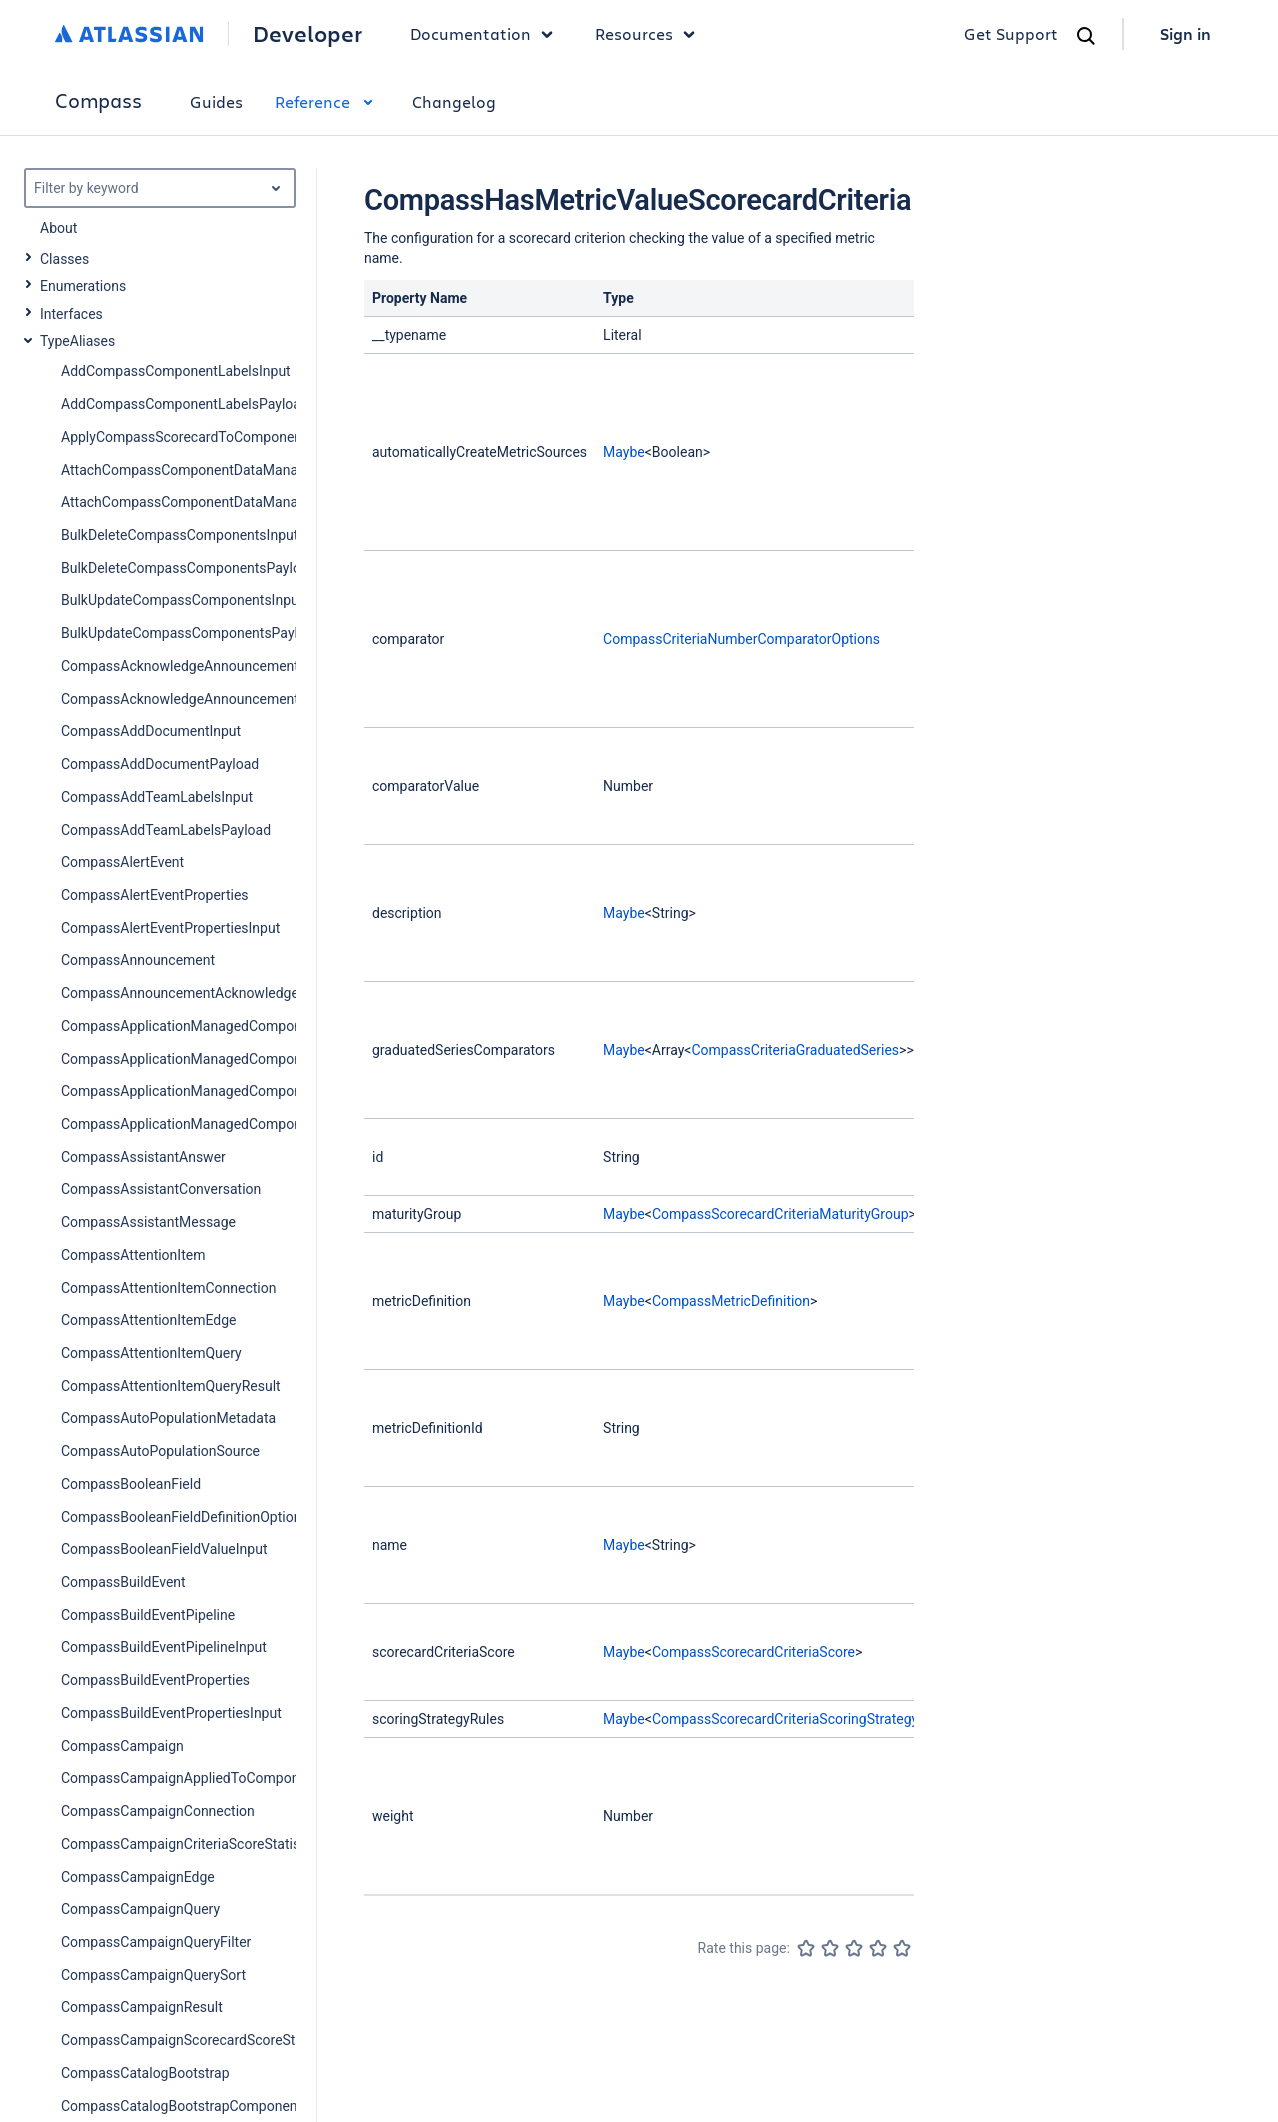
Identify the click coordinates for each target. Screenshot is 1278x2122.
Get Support (1011, 33)
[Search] (1086, 36)
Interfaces (71, 314)
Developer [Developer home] (307, 34)
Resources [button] (650, 34)
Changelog (454, 101)
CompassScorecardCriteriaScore (753, 1652)
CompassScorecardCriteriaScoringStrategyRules (802, 1719)
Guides (216, 101)
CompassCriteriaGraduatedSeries (795, 1050)
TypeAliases (77, 341)
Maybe (624, 452)
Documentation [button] (486, 34)
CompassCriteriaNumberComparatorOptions (741, 639)
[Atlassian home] (129, 34)
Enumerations (83, 286)
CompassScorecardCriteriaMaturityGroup (780, 1214)
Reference (327, 101)
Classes (64, 259)
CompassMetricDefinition (731, 1301)
